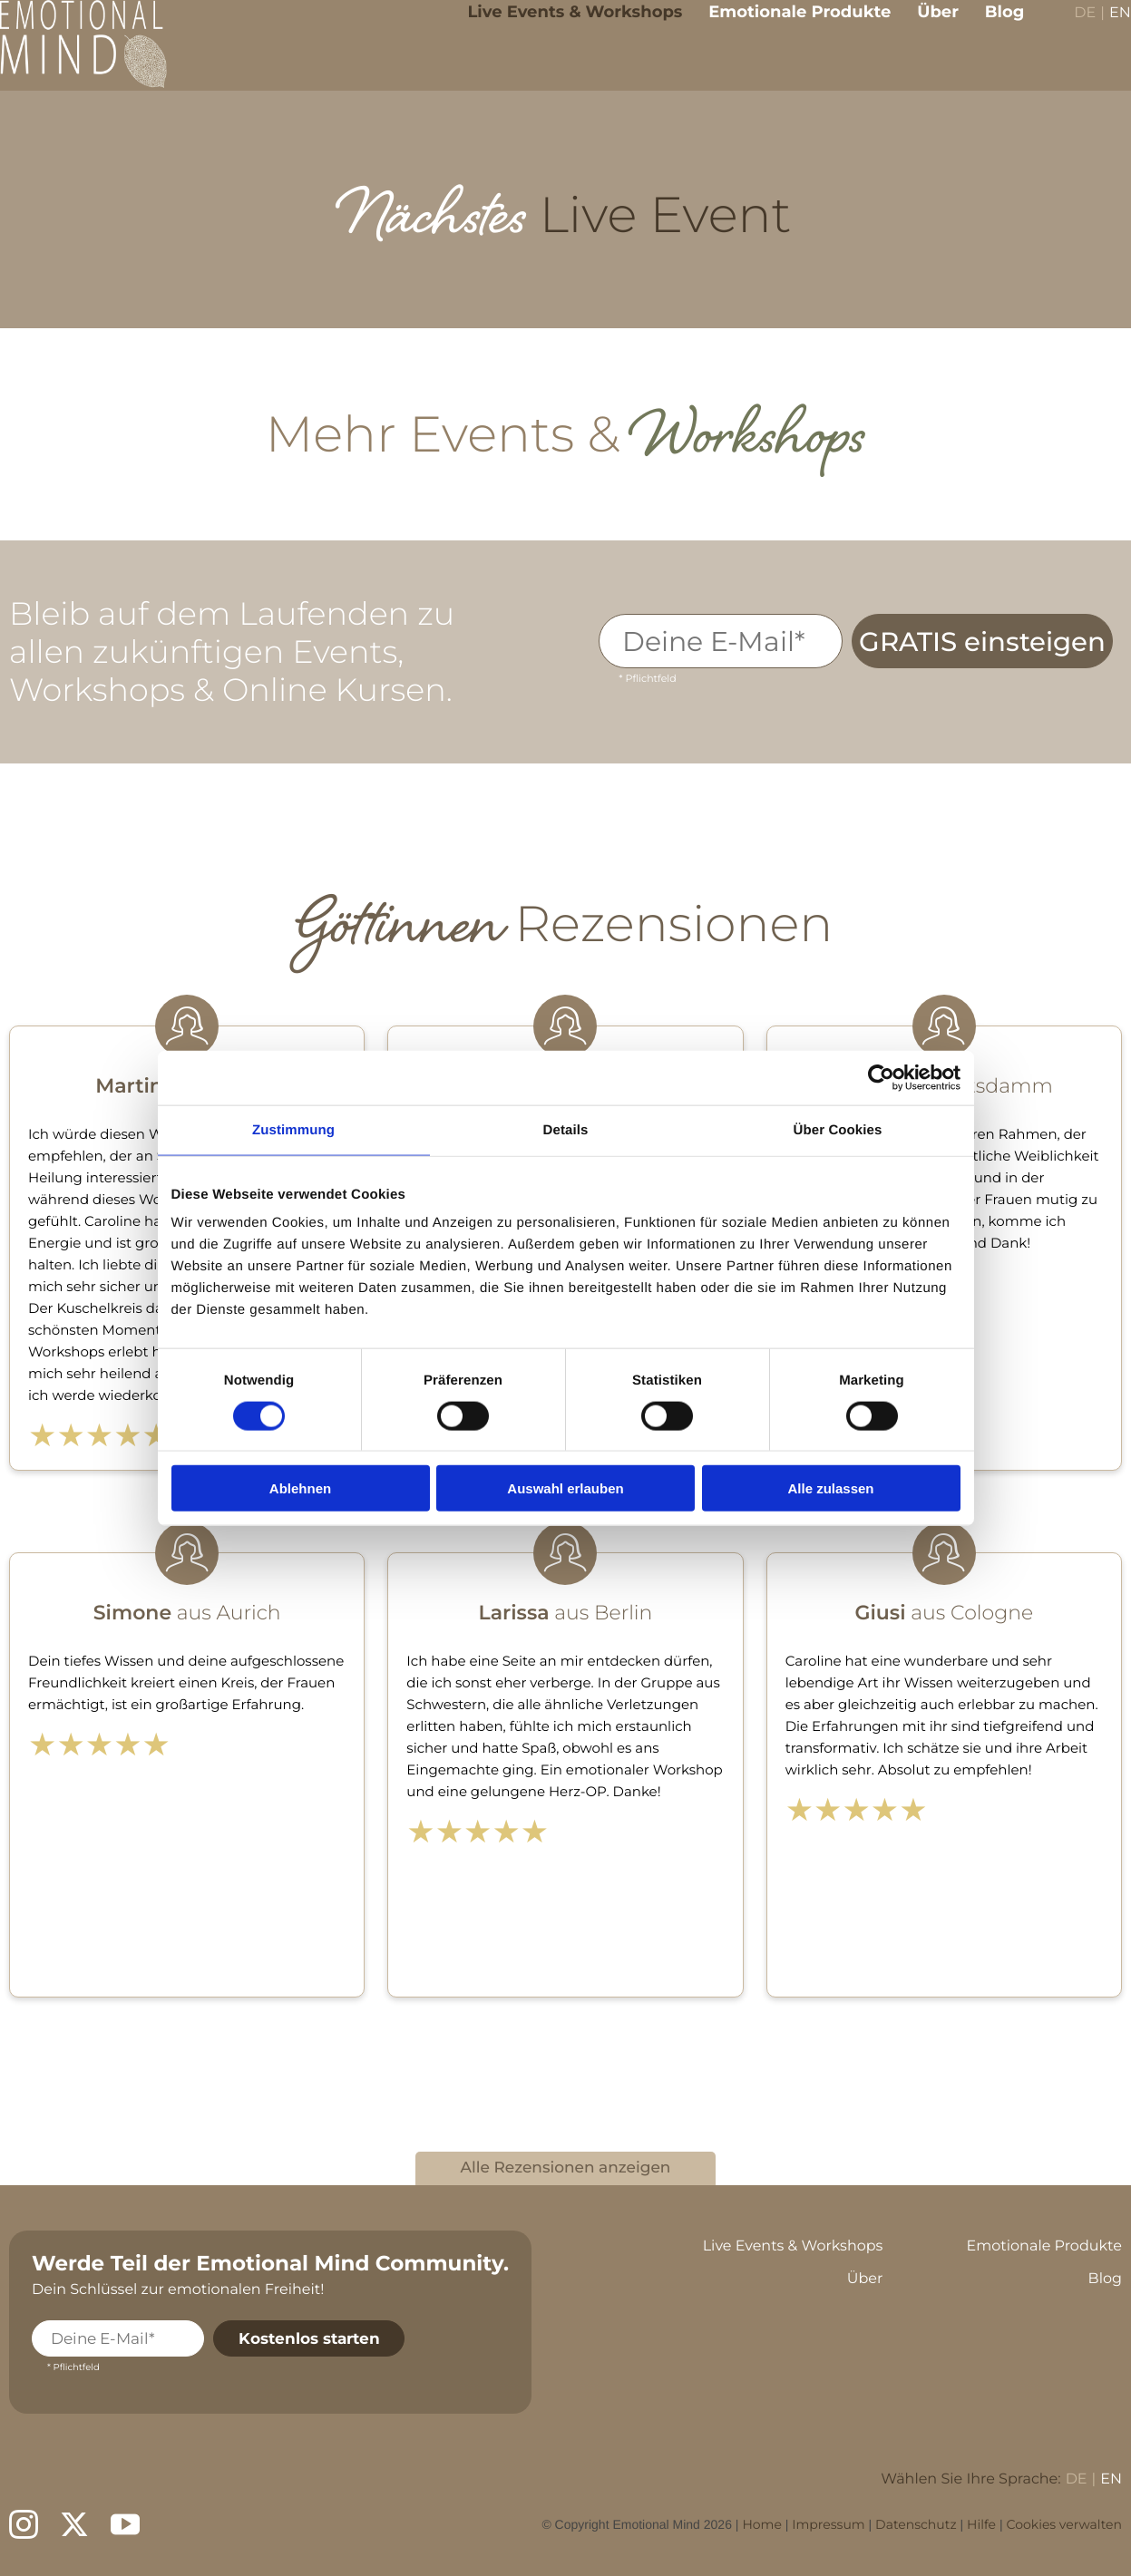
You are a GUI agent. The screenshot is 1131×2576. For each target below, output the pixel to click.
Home (761, 2524)
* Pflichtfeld (647, 678)
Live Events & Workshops (561, 25)
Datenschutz (915, 2524)
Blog (991, 25)
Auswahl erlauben (565, 1488)
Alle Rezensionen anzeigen (566, 2168)
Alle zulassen (830, 1488)
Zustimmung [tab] (293, 1129)
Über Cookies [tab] (838, 1129)
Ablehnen (300, 1488)
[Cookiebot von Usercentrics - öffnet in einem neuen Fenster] (881, 1077)
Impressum (828, 2524)
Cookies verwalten (1064, 2524)
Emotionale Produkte (787, 25)
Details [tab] (566, 1129)
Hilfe (981, 2524)
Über (925, 25)
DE (1072, 27)
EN (1106, 27)
